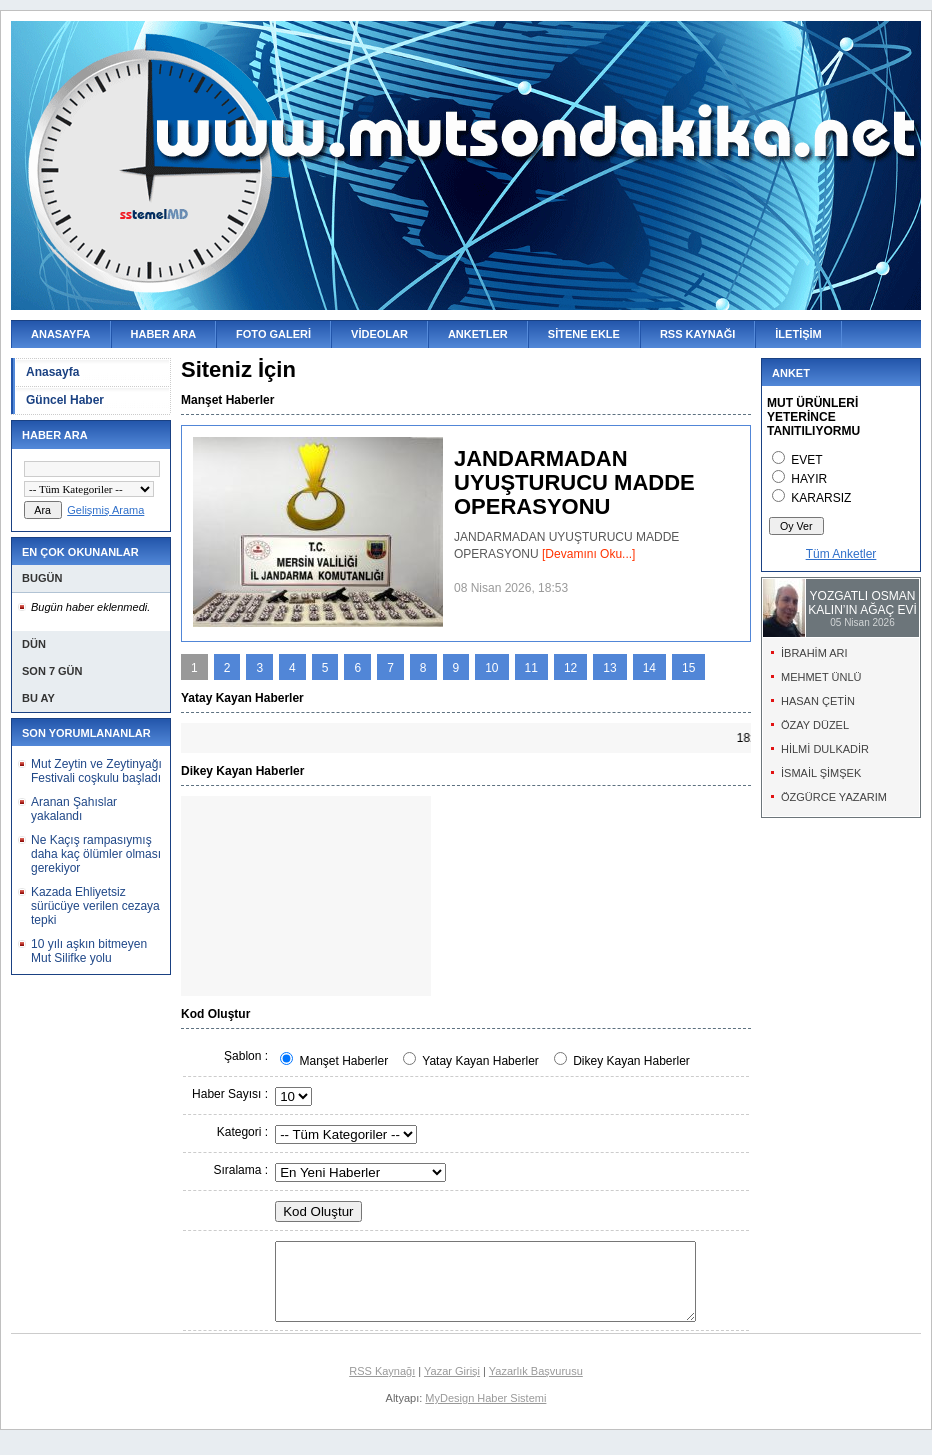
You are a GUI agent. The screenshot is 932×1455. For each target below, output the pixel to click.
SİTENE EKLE (584, 334)
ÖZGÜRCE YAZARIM (834, 797)
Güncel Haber (65, 400)
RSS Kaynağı (382, 1386)
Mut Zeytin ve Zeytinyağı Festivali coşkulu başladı (96, 771)
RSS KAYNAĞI (697, 334)
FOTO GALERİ (273, 334)
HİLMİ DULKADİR (825, 749)
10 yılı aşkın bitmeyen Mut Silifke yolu (89, 951)
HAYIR (809, 479)
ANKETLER (478, 334)
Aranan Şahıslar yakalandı (74, 809)
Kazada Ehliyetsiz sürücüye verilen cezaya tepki (95, 906)
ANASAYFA (61, 334)
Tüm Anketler (841, 554)
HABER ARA (164, 334)
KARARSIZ (821, 498)
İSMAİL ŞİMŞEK (821, 773)
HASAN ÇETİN (818, 701)
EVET (806, 460)
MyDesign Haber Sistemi (485, 1413)
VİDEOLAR (379, 334)
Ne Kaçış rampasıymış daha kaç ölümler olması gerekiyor (96, 854)
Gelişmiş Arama (105, 510)
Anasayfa (52, 372)
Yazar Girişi (452, 1386)
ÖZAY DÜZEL (815, 725)
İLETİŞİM (798, 334)
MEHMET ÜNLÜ (821, 677)
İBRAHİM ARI (814, 653)
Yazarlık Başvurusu (536, 1386)
